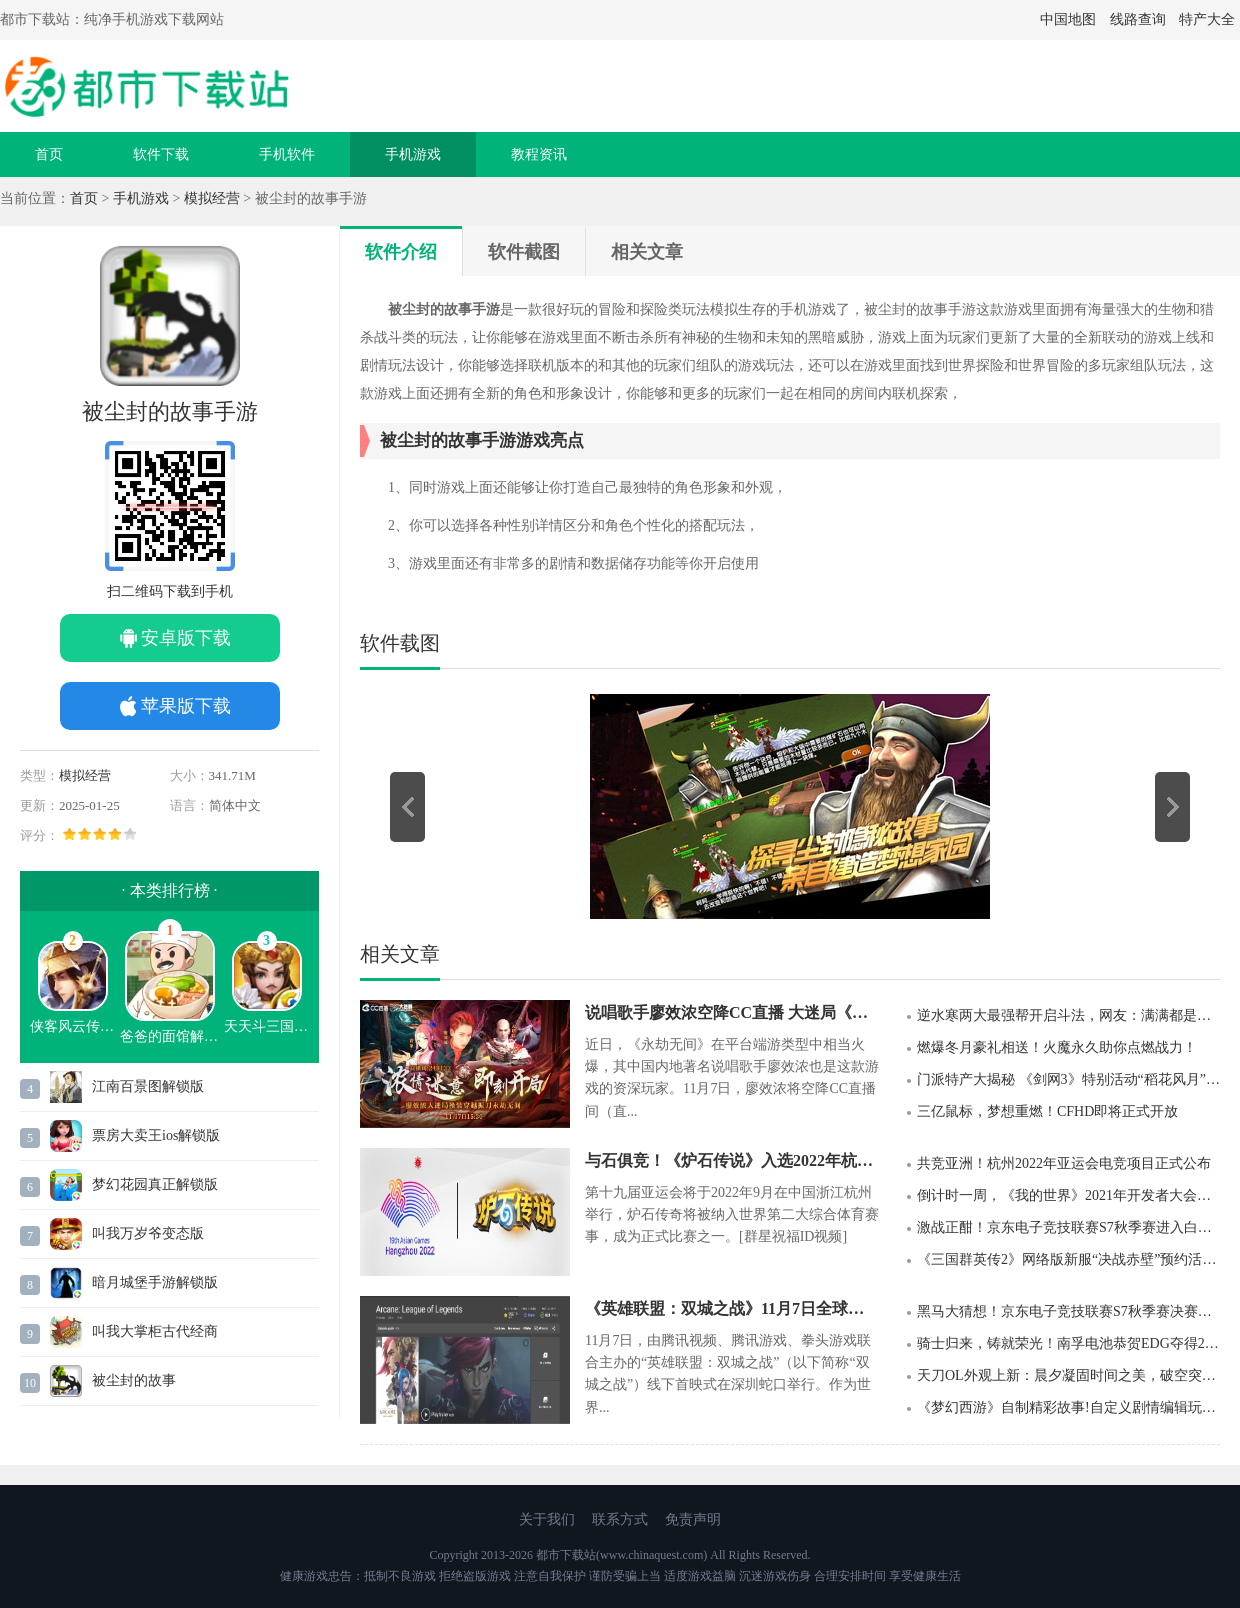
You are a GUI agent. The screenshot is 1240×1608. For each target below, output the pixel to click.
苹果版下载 (186, 706)
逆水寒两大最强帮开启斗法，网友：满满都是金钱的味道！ (1068, 1015)
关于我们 (547, 1519)
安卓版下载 (186, 638)
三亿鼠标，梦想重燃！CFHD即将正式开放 (1047, 1111)
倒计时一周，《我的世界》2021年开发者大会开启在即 (1068, 1195)
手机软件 (287, 154)
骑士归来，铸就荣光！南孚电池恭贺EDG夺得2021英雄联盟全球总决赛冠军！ (1068, 1343)
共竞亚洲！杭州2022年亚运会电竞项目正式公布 (1064, 1163)
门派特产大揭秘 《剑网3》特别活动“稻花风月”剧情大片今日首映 (1068, 1079)
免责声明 (693, 1519)
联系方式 (620, 1519)
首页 (49, 154)
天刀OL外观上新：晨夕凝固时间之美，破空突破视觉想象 (1068, 1375)
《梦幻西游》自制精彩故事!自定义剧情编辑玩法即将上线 (1068, 1407)
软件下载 (161, 154)
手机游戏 (413, 154)
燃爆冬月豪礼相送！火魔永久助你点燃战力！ (1057, 1047)
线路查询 (1138, 19)
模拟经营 (212, 198)
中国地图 (1068, 19)
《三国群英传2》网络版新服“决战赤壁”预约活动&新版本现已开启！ (1068, 1259)
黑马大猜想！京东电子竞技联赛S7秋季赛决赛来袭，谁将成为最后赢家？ (1068, 1311)
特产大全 (1207, 19)
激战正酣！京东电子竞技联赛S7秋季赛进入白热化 (1068, 1227)
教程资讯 (539, 154)
